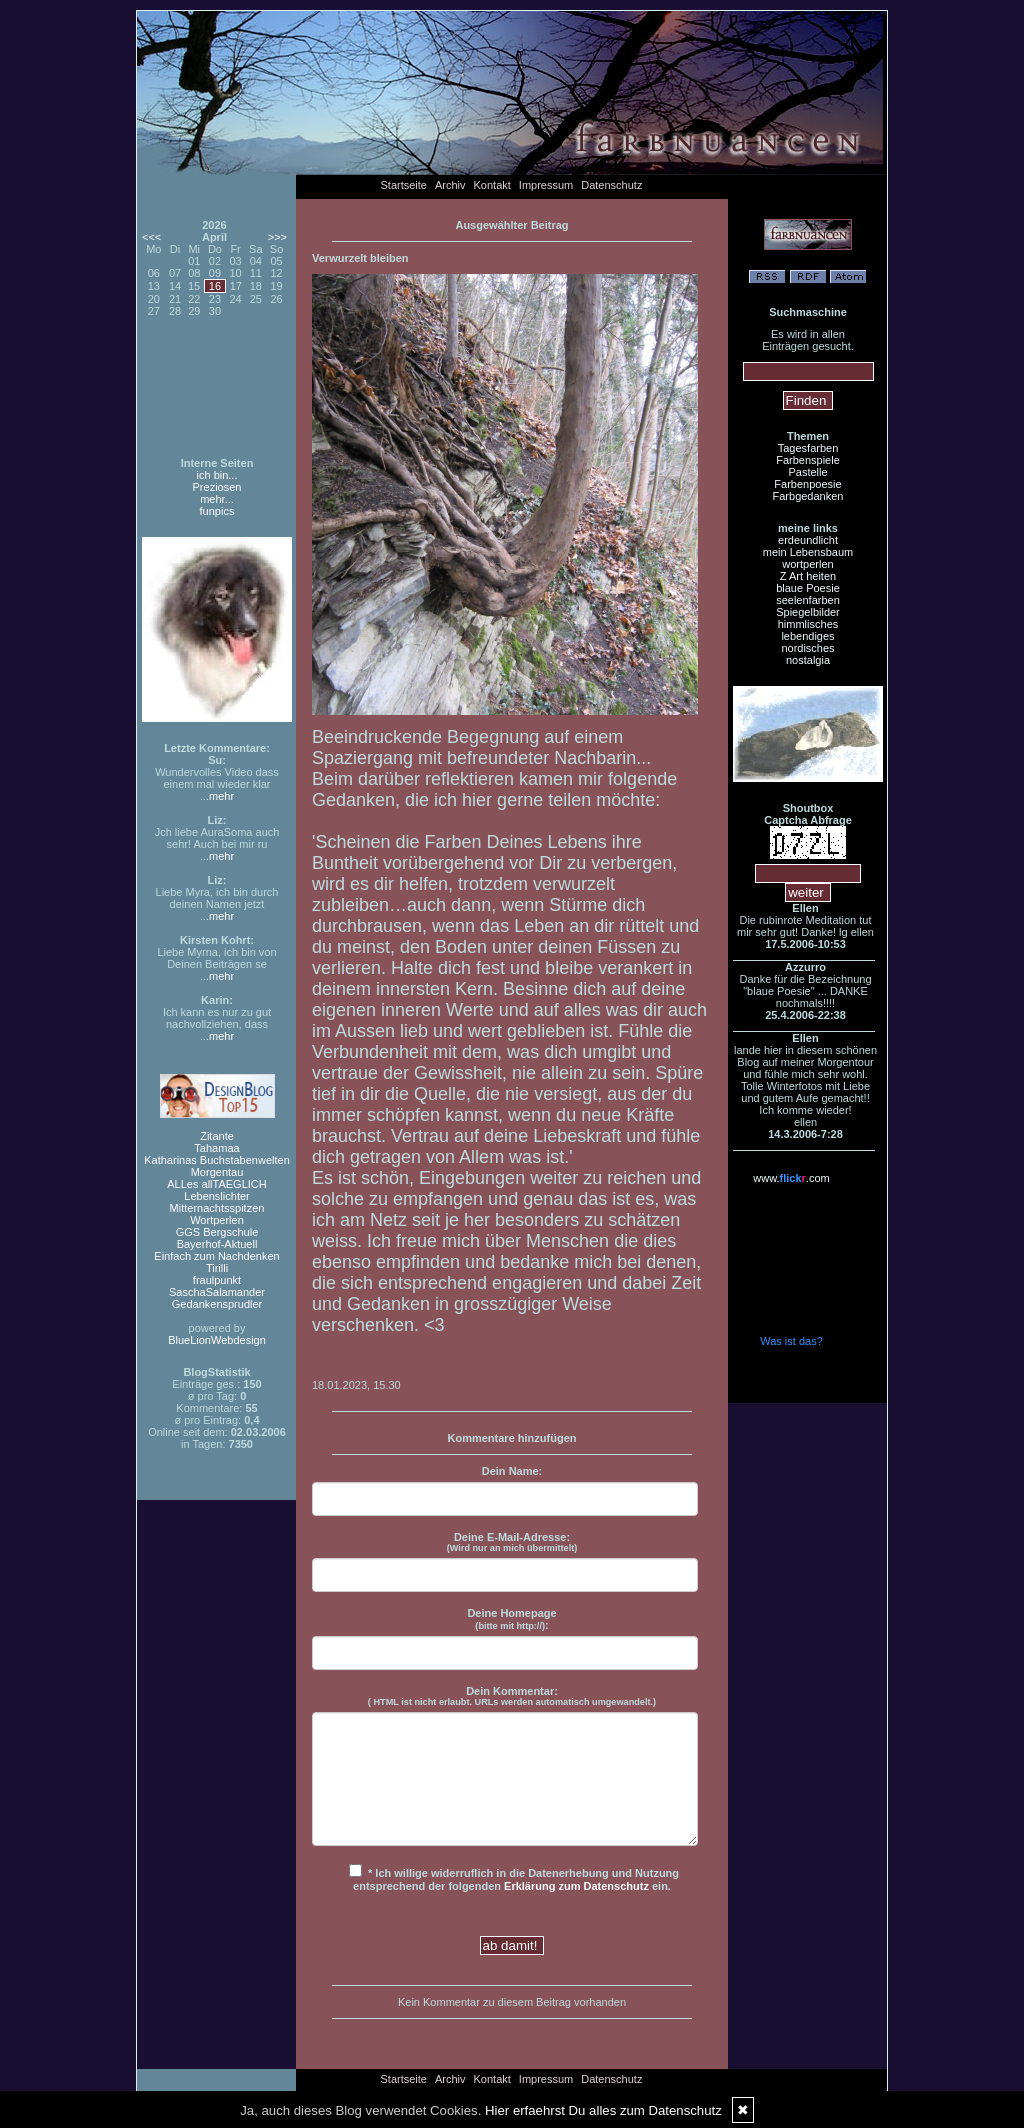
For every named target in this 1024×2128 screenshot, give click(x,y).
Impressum (546, 185)
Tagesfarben (808, 448)
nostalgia (808, 660)
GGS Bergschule (217, 1232)
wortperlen (807, 564)
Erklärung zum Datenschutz (576, 1886)
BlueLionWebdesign (217, 1340)
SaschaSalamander (217, 1292)
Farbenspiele (808, 460)
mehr (221, 796)
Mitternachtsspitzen (217, 1208)
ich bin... (217, 475)
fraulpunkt (217, 1280)
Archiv (450, 185)
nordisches (807, 648)
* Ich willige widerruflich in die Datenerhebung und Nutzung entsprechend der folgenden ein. (514, 1878)
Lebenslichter (216, 1196)
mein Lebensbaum (808, 552)
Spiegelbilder (808, 612)
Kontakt (492, 185)
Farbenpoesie (807, 484)
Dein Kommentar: (512, 1696)
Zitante (217, 1136)
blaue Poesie (808, 588)
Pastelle (807, 472)
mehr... (217, 499)
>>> (277, 237)
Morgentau (217, 1172)
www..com (791, 1178)
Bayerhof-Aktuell (217, 1244)
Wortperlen (217, 1220)
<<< (151, 237)
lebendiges (807, 636)
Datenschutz (611, 185)
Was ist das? (791, 1341)
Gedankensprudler (217, 1304)
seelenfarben (808, 600)
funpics (217, 511)
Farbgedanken (808, 496)
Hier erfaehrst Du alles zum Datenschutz (603, 2110)
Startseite (404, 185)
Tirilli (217, 1268)
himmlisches (808, 624)
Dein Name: (512, 1471)
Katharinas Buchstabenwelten (217, 1160)
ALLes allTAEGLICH (216, 1184)
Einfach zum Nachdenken (216, 1256)
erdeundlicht (808, 540)
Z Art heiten (808, 576)
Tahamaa (216, 1148)
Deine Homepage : (511, 1619)
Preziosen (217, 487)
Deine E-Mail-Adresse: (512, 1542)
